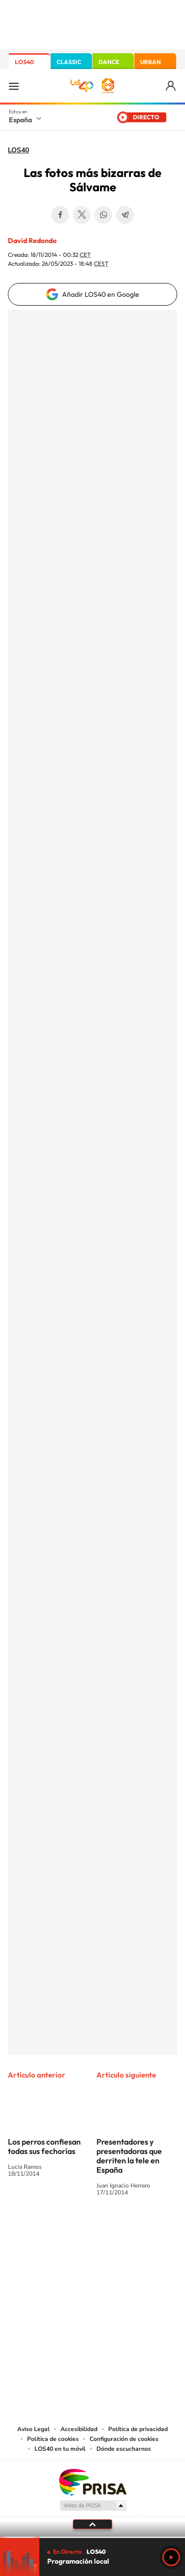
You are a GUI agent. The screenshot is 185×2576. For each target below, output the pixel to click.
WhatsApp (103, 215)
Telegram (125, 215)
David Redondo (32, 240)
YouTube (73, 2229)
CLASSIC (69, 62)
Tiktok (53, 2229)
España (20, 119)
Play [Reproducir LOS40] (171, 2557)
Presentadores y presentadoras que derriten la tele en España (129, 2156)
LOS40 (24, 62)
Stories (151, 2229)
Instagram (33, 2229)
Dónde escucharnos (123, 2449)
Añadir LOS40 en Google (100, 294)
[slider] (92, 2537)
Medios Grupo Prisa (93, 2505)
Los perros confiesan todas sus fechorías (44, 2146)
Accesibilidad (79, 2429)
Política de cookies (53, 2439)
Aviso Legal (33, 2429)
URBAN (150, 62)
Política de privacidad (138, 2429)
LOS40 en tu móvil (60, 2449)
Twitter (82, 215)
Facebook (60, 215)
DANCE (108, 62)
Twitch (132, 2229)
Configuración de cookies (124, 2439)
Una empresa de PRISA (92, 2482)
